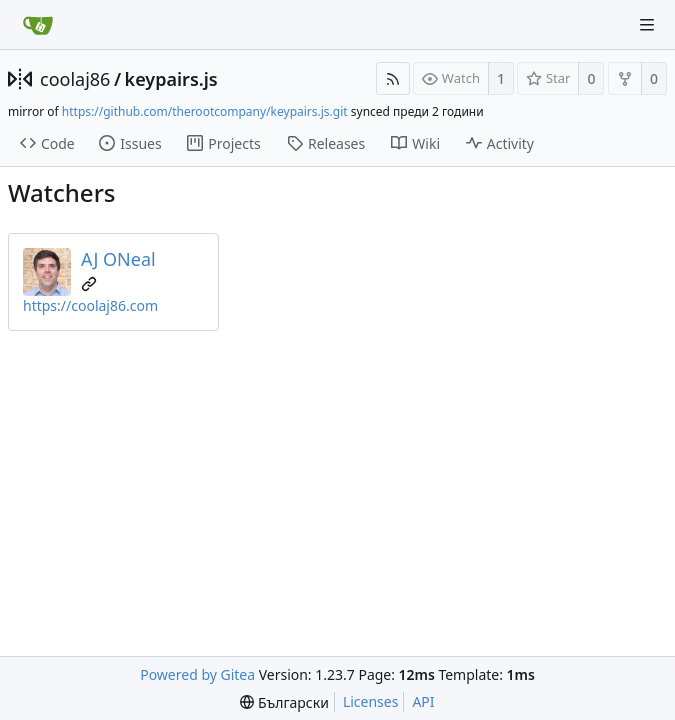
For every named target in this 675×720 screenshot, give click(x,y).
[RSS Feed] (393, 78)
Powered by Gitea (197, 674)
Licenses (371, 701)
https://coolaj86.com (90, 305)
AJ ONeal (118, 259)
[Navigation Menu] (647, 25)
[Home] (38, 25)
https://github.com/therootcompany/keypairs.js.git (205, 111)
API (423, 701)
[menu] (284, 702)
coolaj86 (75, 79)
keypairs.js (171, 79)
